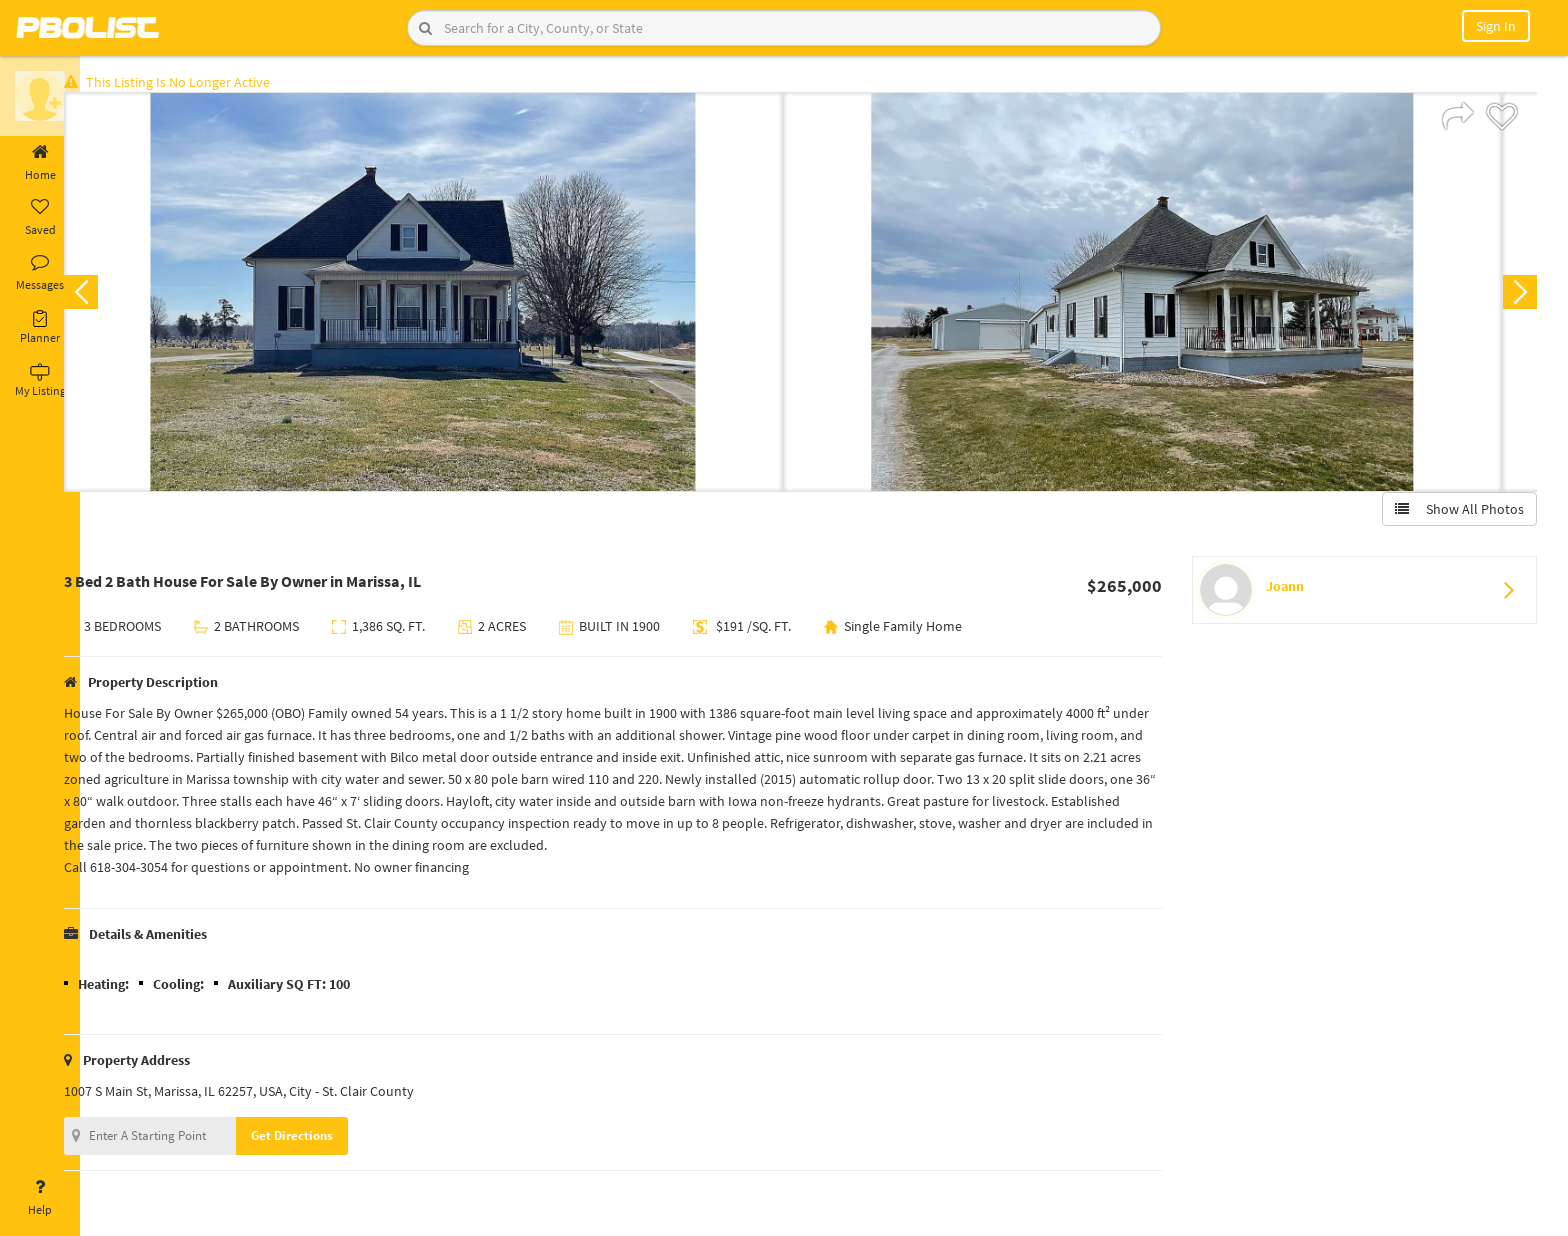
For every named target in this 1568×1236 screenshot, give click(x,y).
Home (40, 163)
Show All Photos (1455, 513)
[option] (454, 296)
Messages (40, 273)
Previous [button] (112, 296)
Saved (40, 218)
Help (40, 1198)
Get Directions (323, 1139)
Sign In (1496, 26)
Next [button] (1516, 296)
